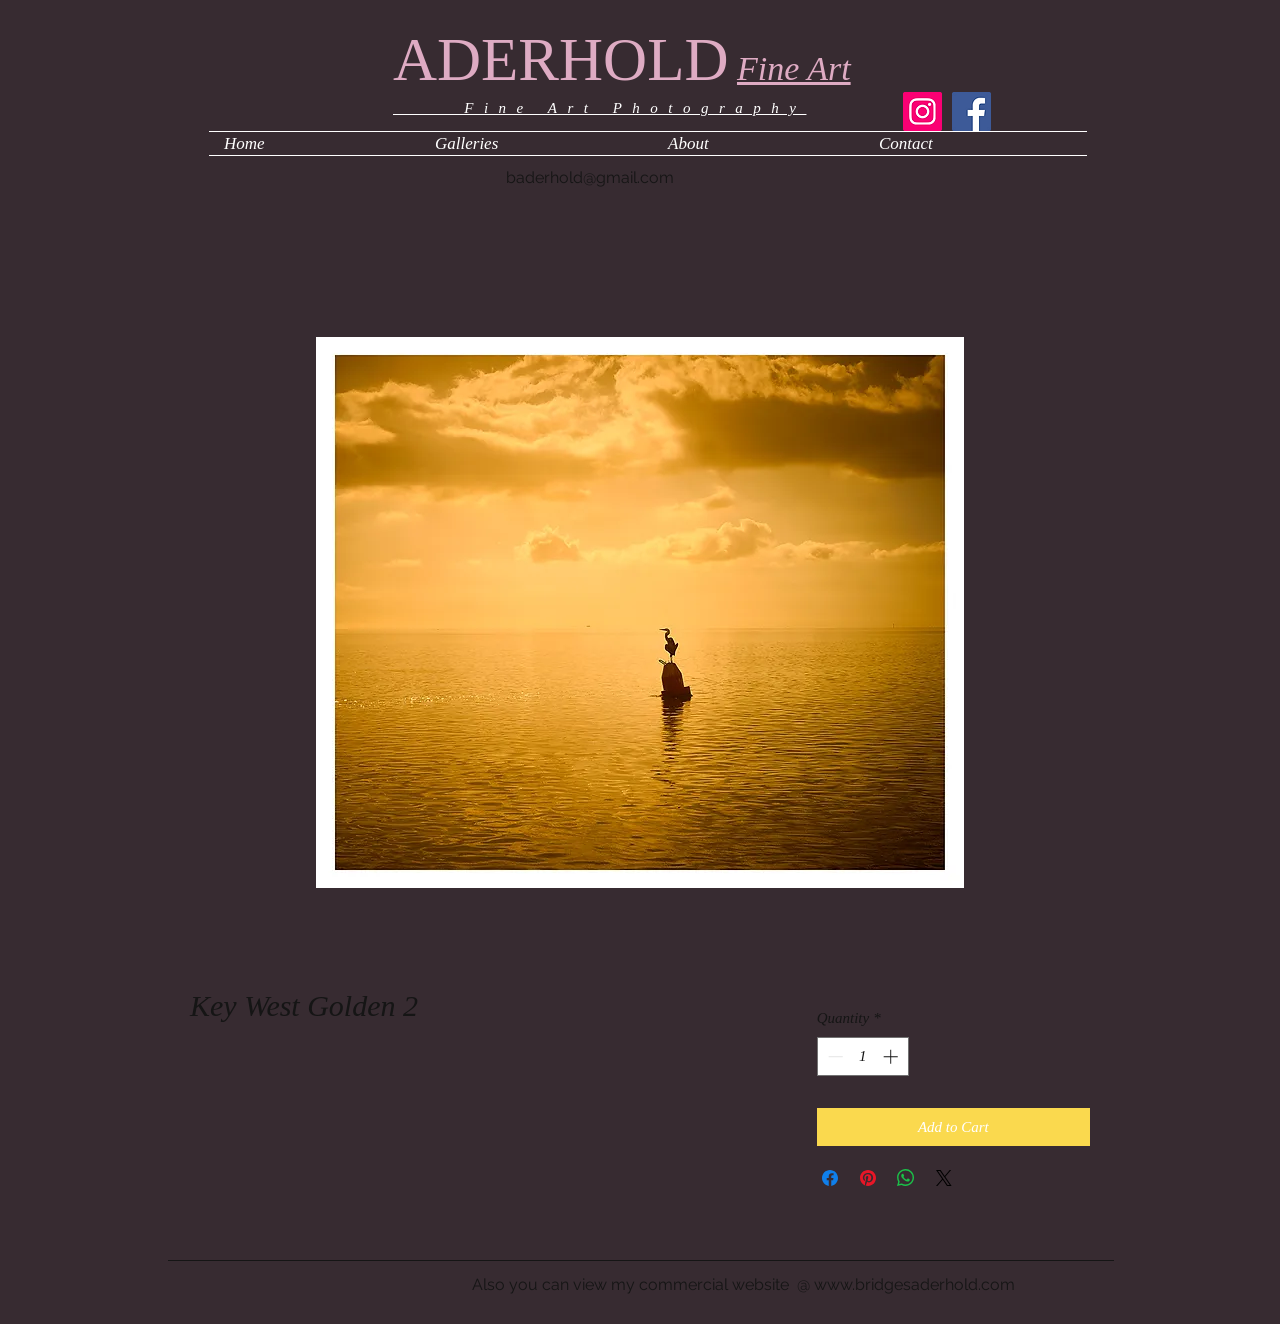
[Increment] (892, 1056)
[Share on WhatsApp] (906, 1178)
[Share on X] (944, 1178)
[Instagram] (922, 111)
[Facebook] (971, 111)
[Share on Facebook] (830, 1178)
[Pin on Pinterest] (868, 1178)
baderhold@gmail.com (590, 177)
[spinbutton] (862, 1056)
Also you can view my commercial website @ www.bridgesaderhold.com (743, 1284)
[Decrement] (833, 1056)
